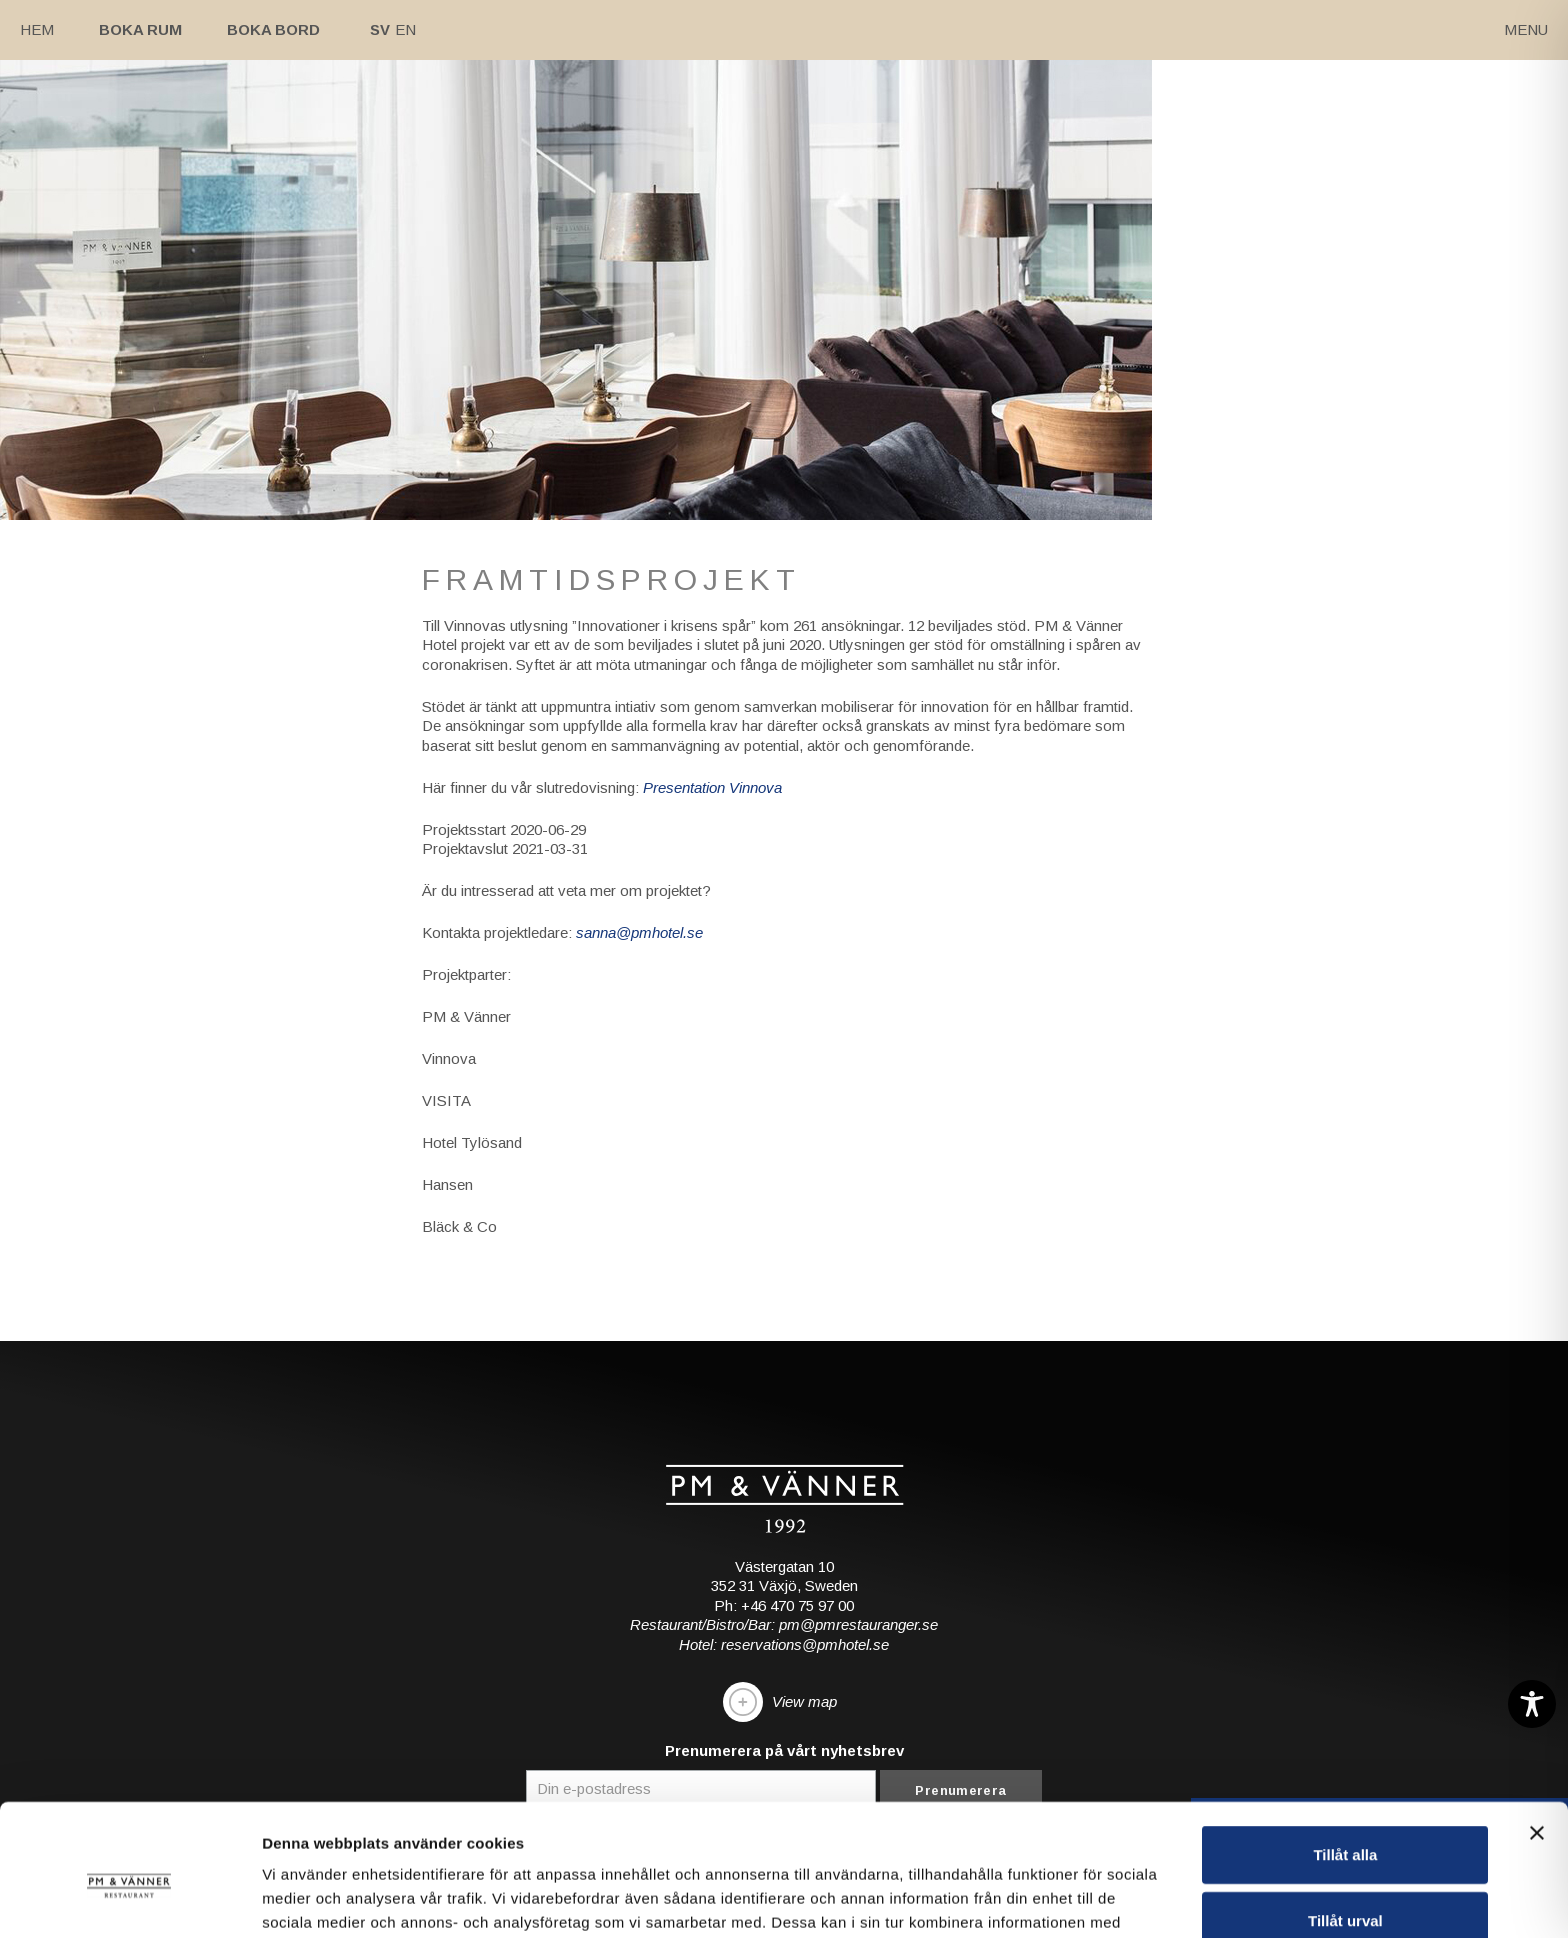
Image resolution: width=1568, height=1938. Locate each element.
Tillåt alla (1345, 1741)
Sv (380, 29)
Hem (37, 29)
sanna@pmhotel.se (639, 932)
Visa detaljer (1086, 1898)
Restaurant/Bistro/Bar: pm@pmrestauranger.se (784, 1624)
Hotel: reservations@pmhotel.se (784, 1644)
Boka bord (273, 29)
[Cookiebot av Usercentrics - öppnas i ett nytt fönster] (129, 1899)
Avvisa (1345, 1872)
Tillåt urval (1345, 1807)
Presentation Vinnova (712, 787)
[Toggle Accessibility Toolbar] (1532, 1704)
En (405, 29)
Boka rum (140, 29)
